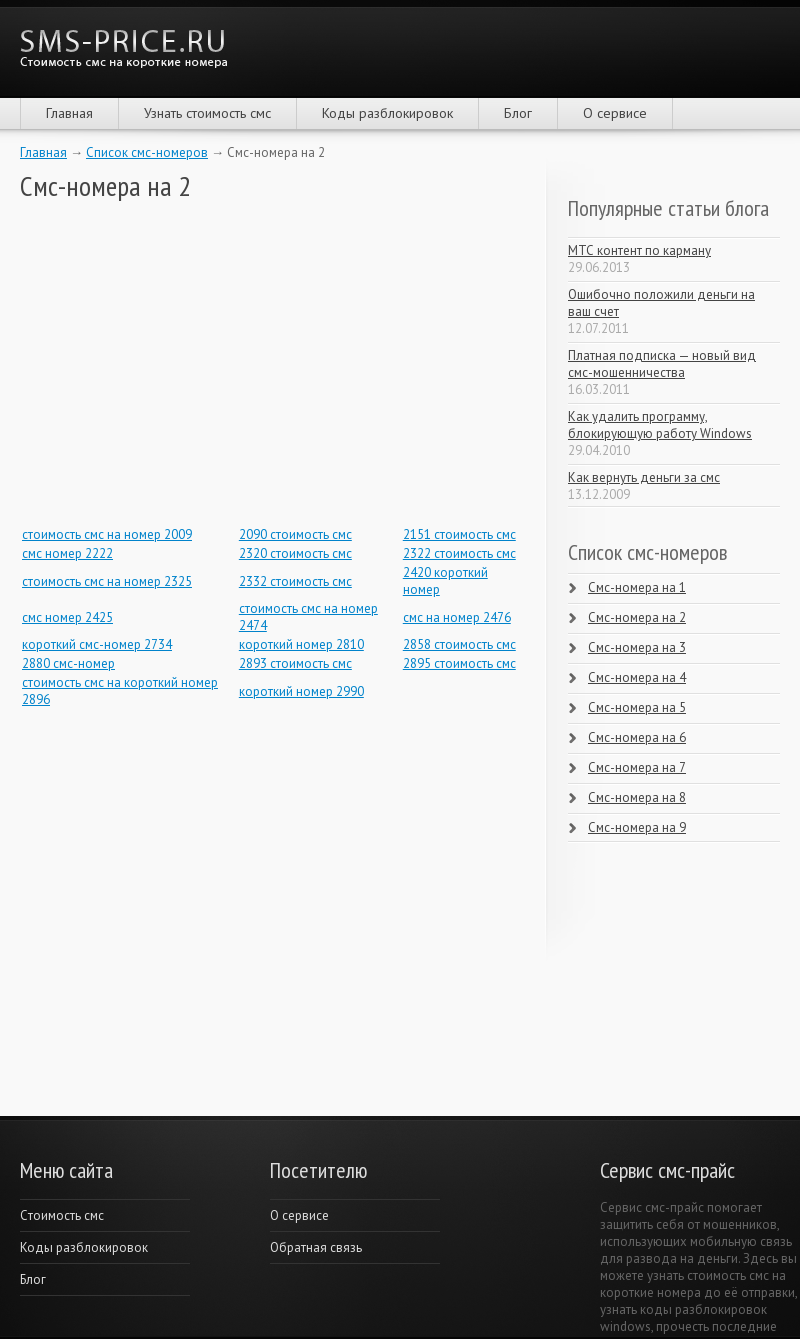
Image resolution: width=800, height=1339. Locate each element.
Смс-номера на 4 (637, 677)
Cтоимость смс (62, 1215)
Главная (69, 113)
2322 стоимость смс (459, 553)
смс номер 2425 (67, 617)
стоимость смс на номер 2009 (107, 534)
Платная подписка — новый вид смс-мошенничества (662, 364)
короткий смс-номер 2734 (97, 644)
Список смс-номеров (147, 152)
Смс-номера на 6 (637, 737)
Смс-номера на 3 (637, 647)
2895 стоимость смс (459, 663)
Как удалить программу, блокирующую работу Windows (660, 425)
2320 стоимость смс (295, 553)
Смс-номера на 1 (637, 587)
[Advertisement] (170, 363)
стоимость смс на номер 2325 (107, 581)
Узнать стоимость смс (207, 113)
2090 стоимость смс (295, 534)
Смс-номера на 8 (637, 797)
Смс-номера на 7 (637, 767)
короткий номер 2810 (301, 644)
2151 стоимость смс (459, 534)
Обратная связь (316, 1247)
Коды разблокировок (387, 113)
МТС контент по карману (639, 250)
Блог (518, 113)
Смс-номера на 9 (637, 827)
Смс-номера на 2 (637, 617)
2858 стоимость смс (459, 644)
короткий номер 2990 (301, 691)
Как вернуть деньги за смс (644, 477)
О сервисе (615, 113)
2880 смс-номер (68, 663)
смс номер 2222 (67, 553)
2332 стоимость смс (295, 581)
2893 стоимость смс (295, 663)
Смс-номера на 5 (637, 707)
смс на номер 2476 (457, 617)
